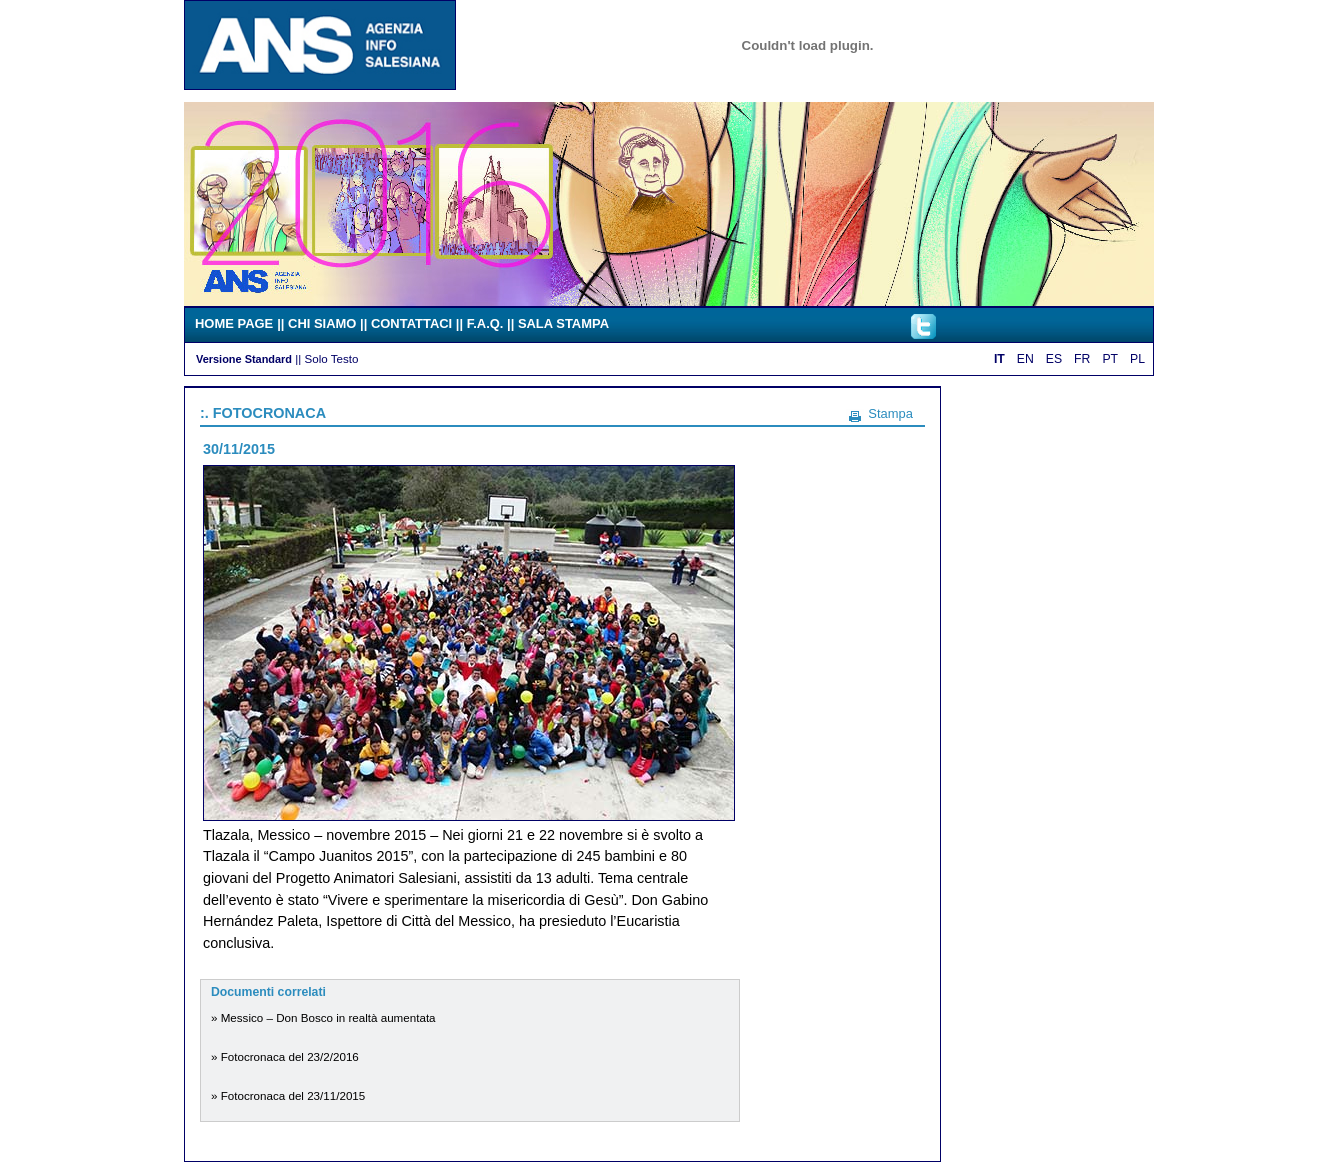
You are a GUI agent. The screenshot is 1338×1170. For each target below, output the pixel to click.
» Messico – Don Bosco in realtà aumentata (323, 1017)
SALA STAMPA (563, 323)
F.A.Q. (485, 323)
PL (1137, 359)
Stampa (890, 413)
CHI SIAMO (322, 323)
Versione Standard (244, 359)
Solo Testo (331, 358)
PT (1110, 359)
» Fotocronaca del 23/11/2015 (288, 1095)
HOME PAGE (234, 323)
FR (1082, 359)
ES (1054, 359)
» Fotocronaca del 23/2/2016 (285, 1056)
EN (1025, 359)
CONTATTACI (411, 323)
